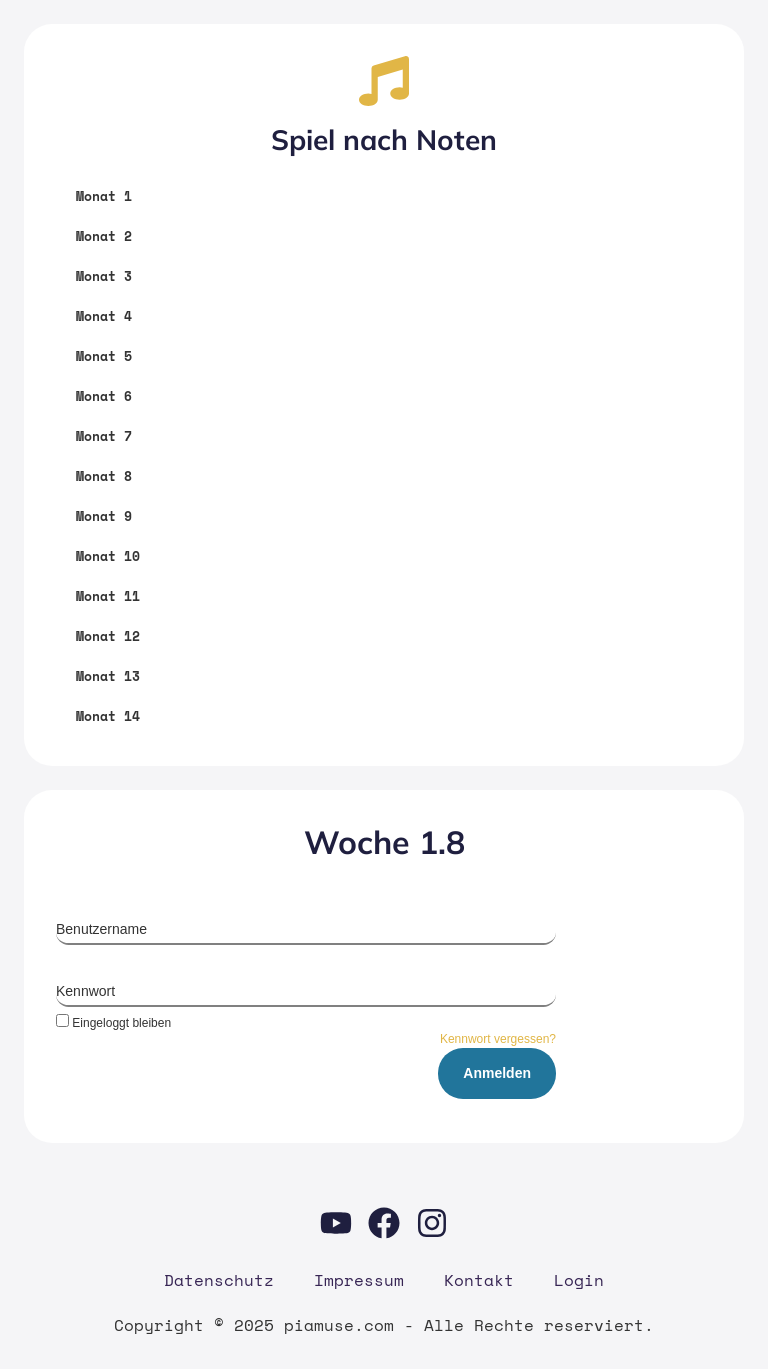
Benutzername (101, 929)
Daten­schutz (219, 1280)
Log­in (579, 1280)
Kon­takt (479, 1280)
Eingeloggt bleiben (113, 1022)
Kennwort (85, 991)
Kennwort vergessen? (498, 1039)
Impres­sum (359, 1280)
